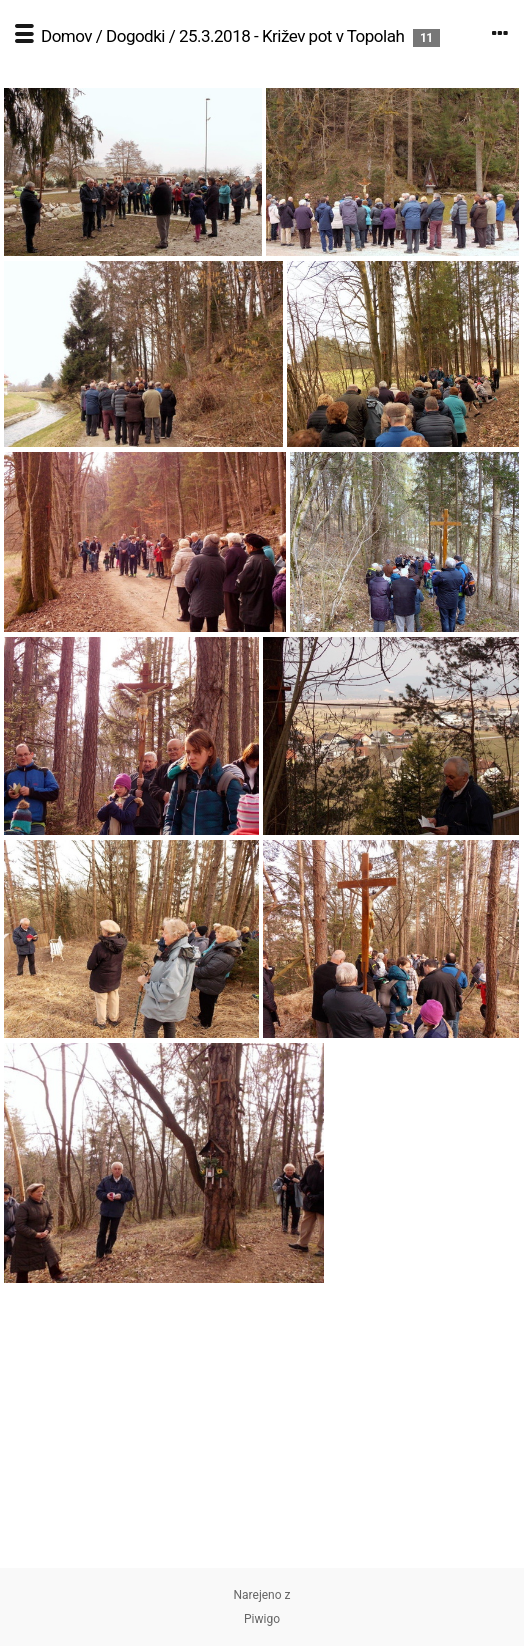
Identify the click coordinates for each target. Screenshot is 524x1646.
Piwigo (262, 1619)
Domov (66, 36)
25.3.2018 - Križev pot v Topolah (291, 36)
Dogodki (135, 36)
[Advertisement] (262, 1428)
